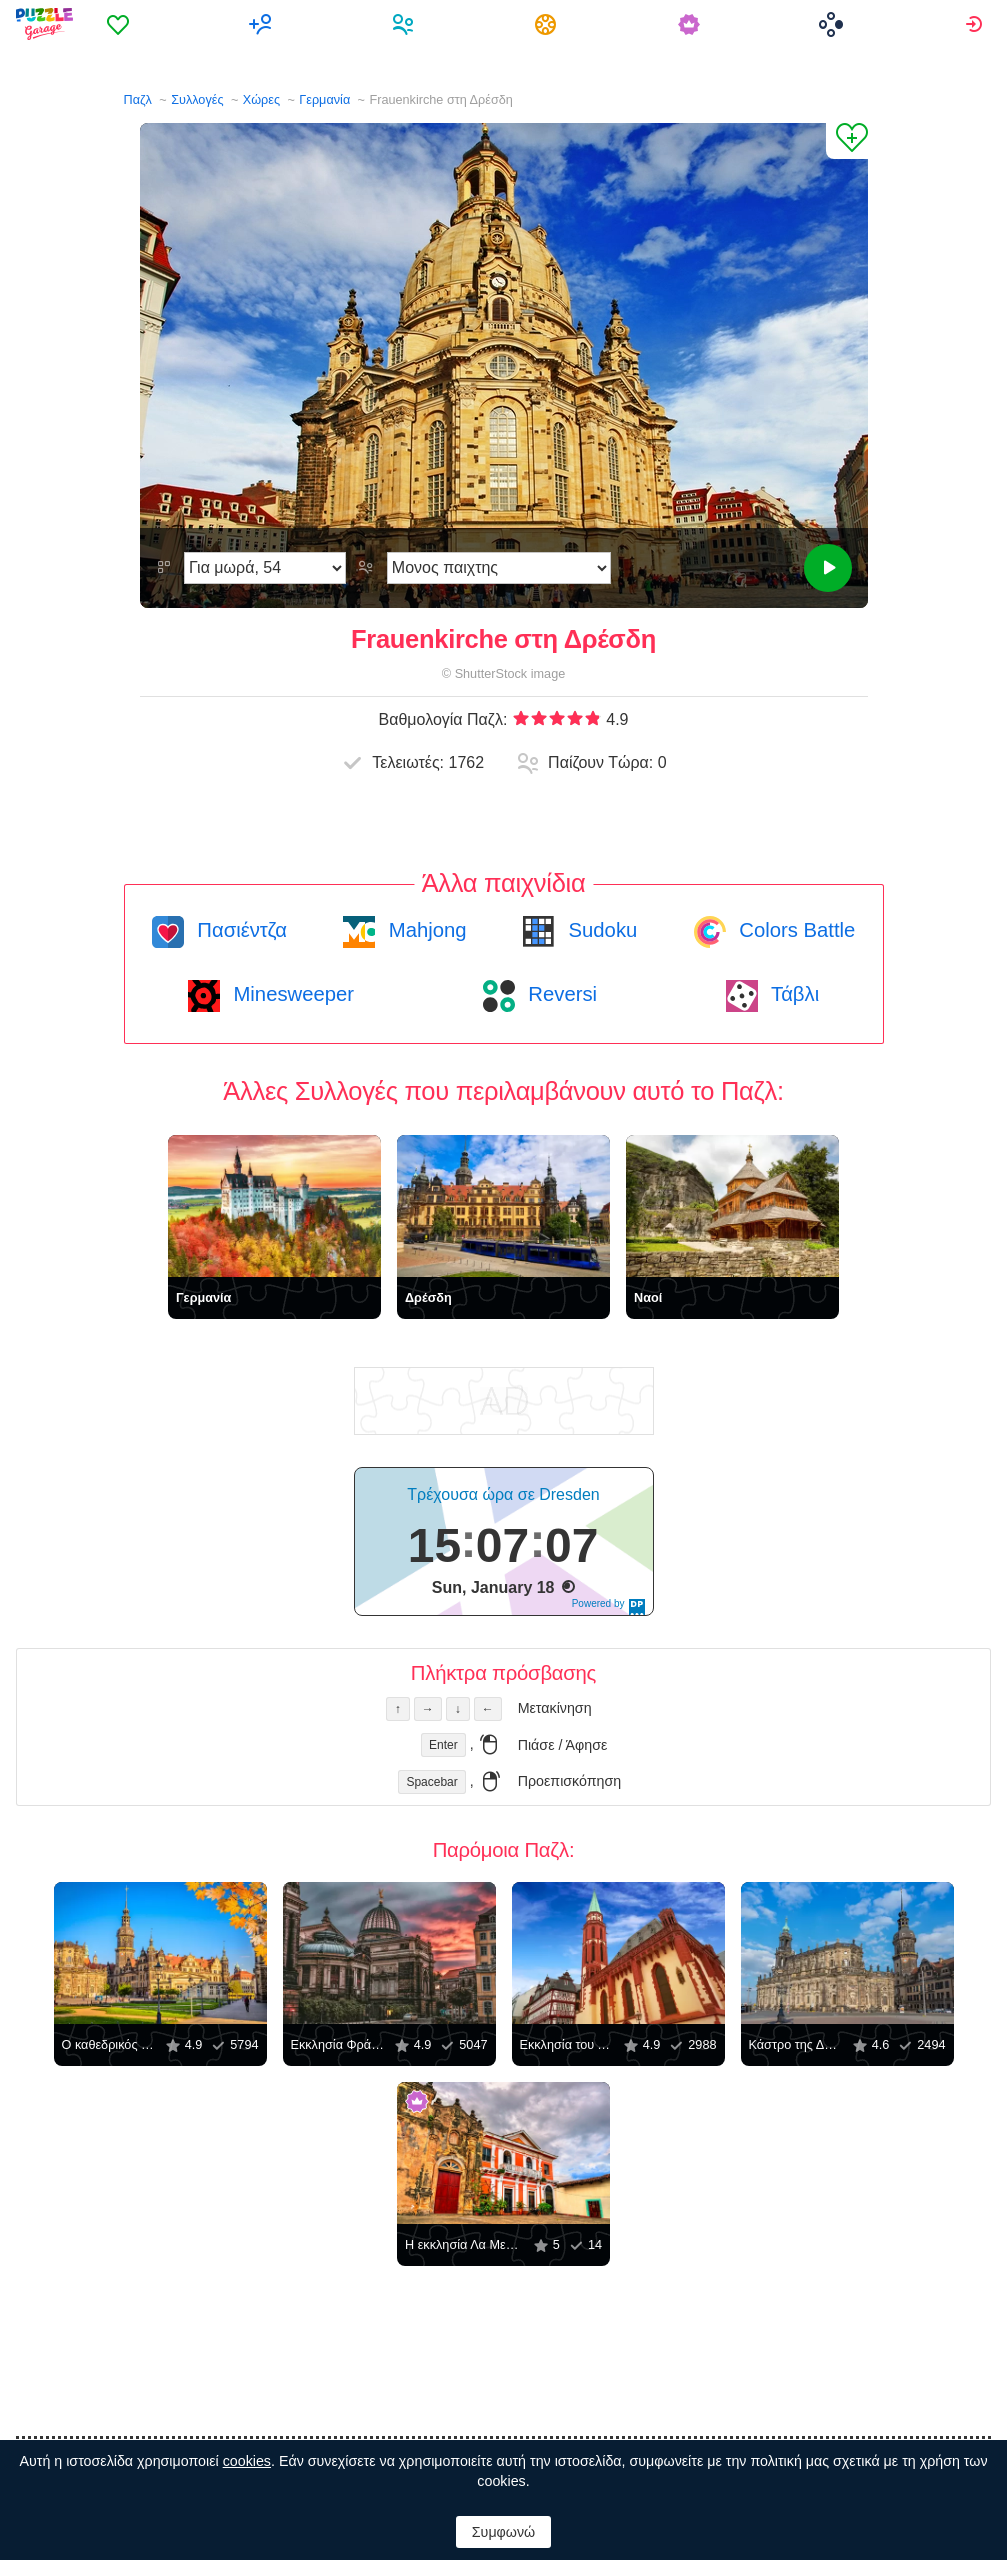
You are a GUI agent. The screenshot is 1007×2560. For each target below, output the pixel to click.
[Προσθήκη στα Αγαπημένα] (847, 141)
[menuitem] (120, 24)
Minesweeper (291, 994)
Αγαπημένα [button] (120, 24)
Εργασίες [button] (548, 24)
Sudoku (600, 930)
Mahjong (424, 930)
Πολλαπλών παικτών (263, 24)
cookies (247, 2461)
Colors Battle (795, 930)
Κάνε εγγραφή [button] (976, 24)
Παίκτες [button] (405, 24)
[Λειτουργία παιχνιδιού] (499, 568)
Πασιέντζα (239, 930)
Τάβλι (792, 994)
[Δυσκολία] (265, 568)
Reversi (560, 994)
